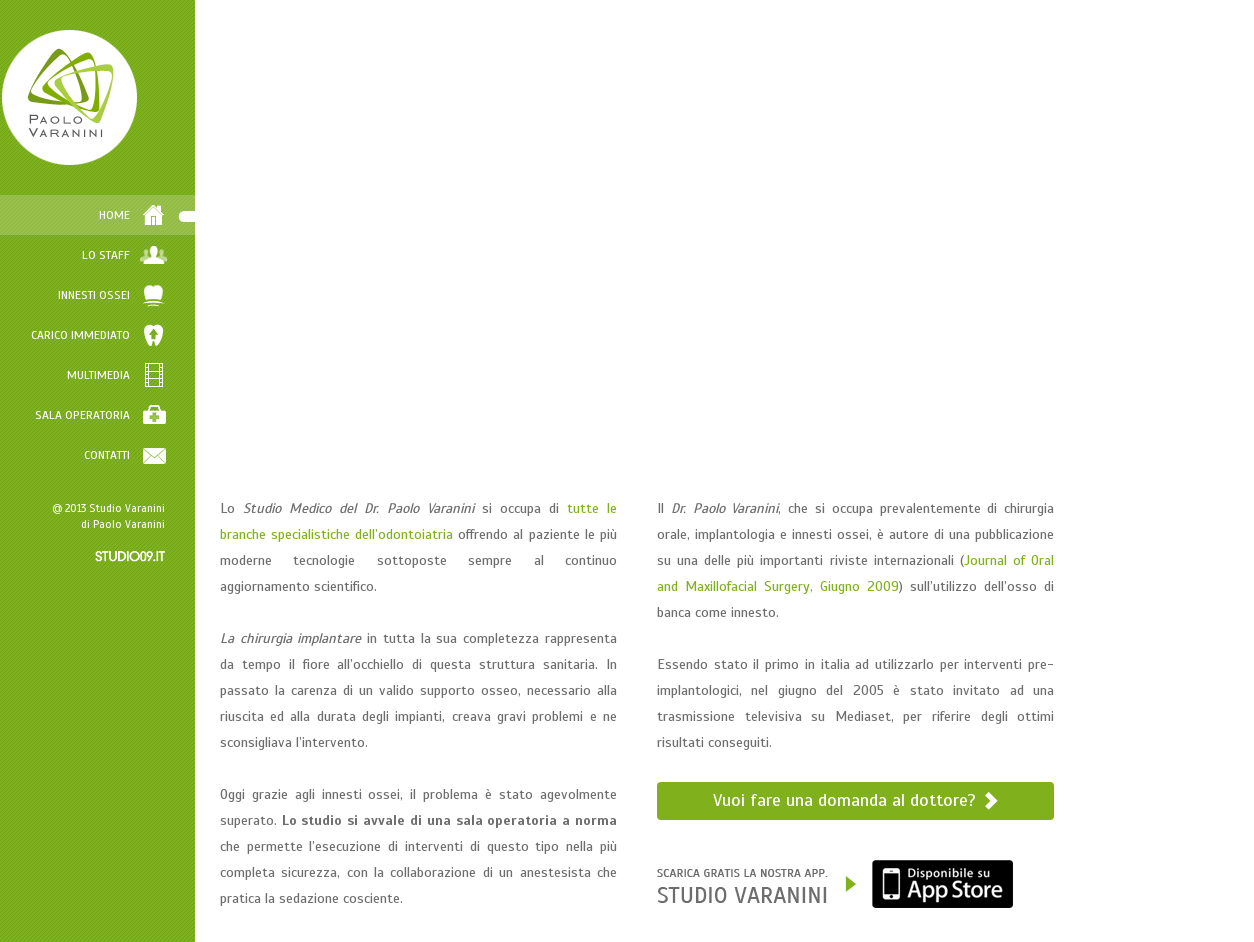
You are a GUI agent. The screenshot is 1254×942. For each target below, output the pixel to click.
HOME (169, 215)
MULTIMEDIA (153, 375)
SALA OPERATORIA (137, 415)
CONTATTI (162, 455)
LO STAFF (161, 255)
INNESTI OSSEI (149, 295)
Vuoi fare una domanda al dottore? (876, 800)
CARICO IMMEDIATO (135, 335)
